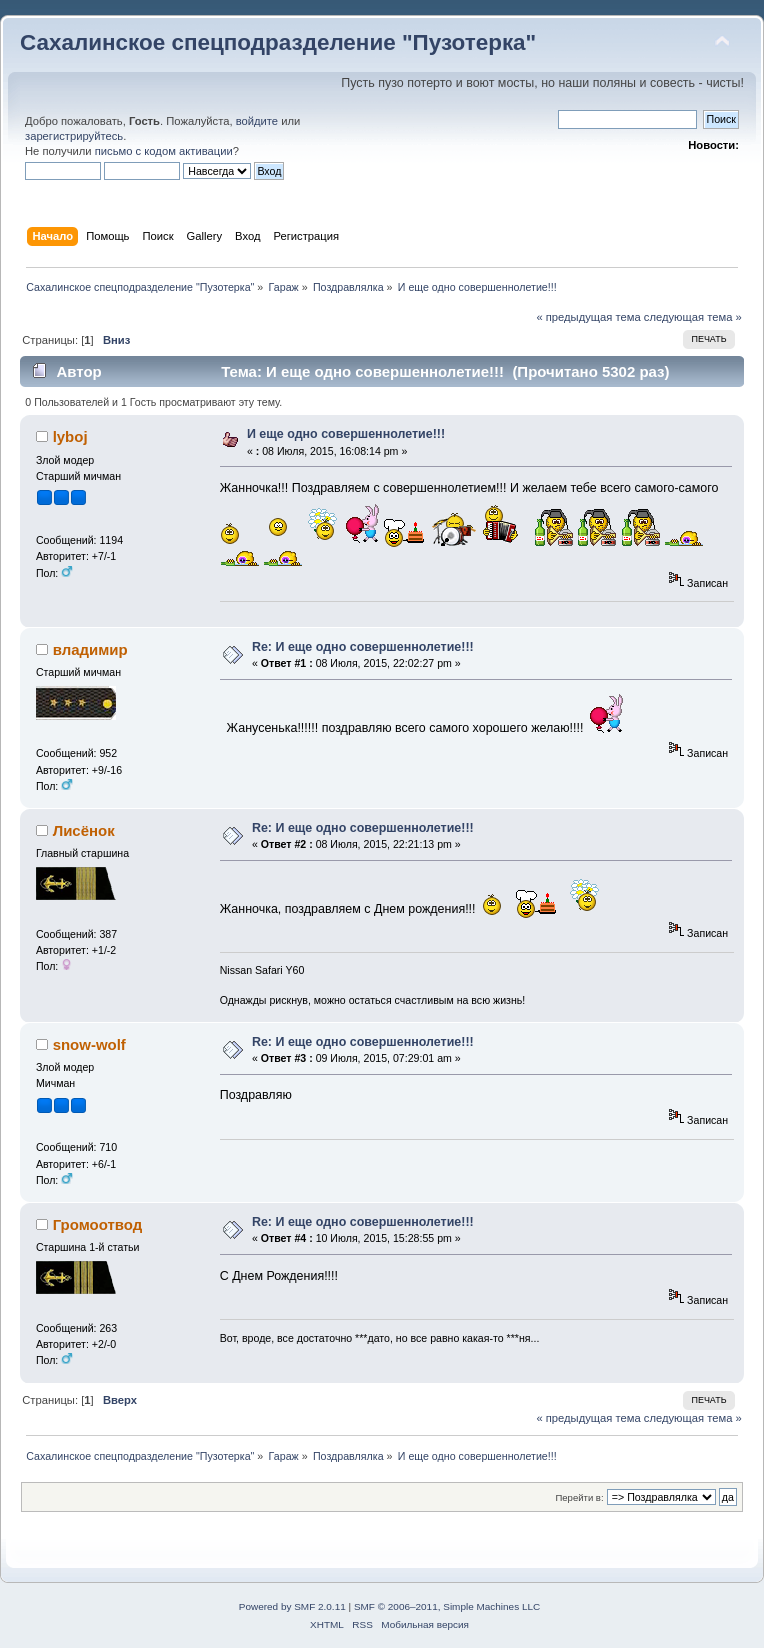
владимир (90, 649)
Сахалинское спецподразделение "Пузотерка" (278, 42)
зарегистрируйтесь (74, 136)
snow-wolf (89, 1044)
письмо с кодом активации (164, 151)
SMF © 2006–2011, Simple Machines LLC (447, 1606)
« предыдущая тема (588, 317)
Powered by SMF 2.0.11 (292, 1606)
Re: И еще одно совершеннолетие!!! (363, 647)
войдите (257, 121)
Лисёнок (84, 830)
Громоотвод (98, 1224)
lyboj (70, 436)
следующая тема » (693, 317)
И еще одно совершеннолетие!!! (346, 434)
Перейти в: (579, 1497)
